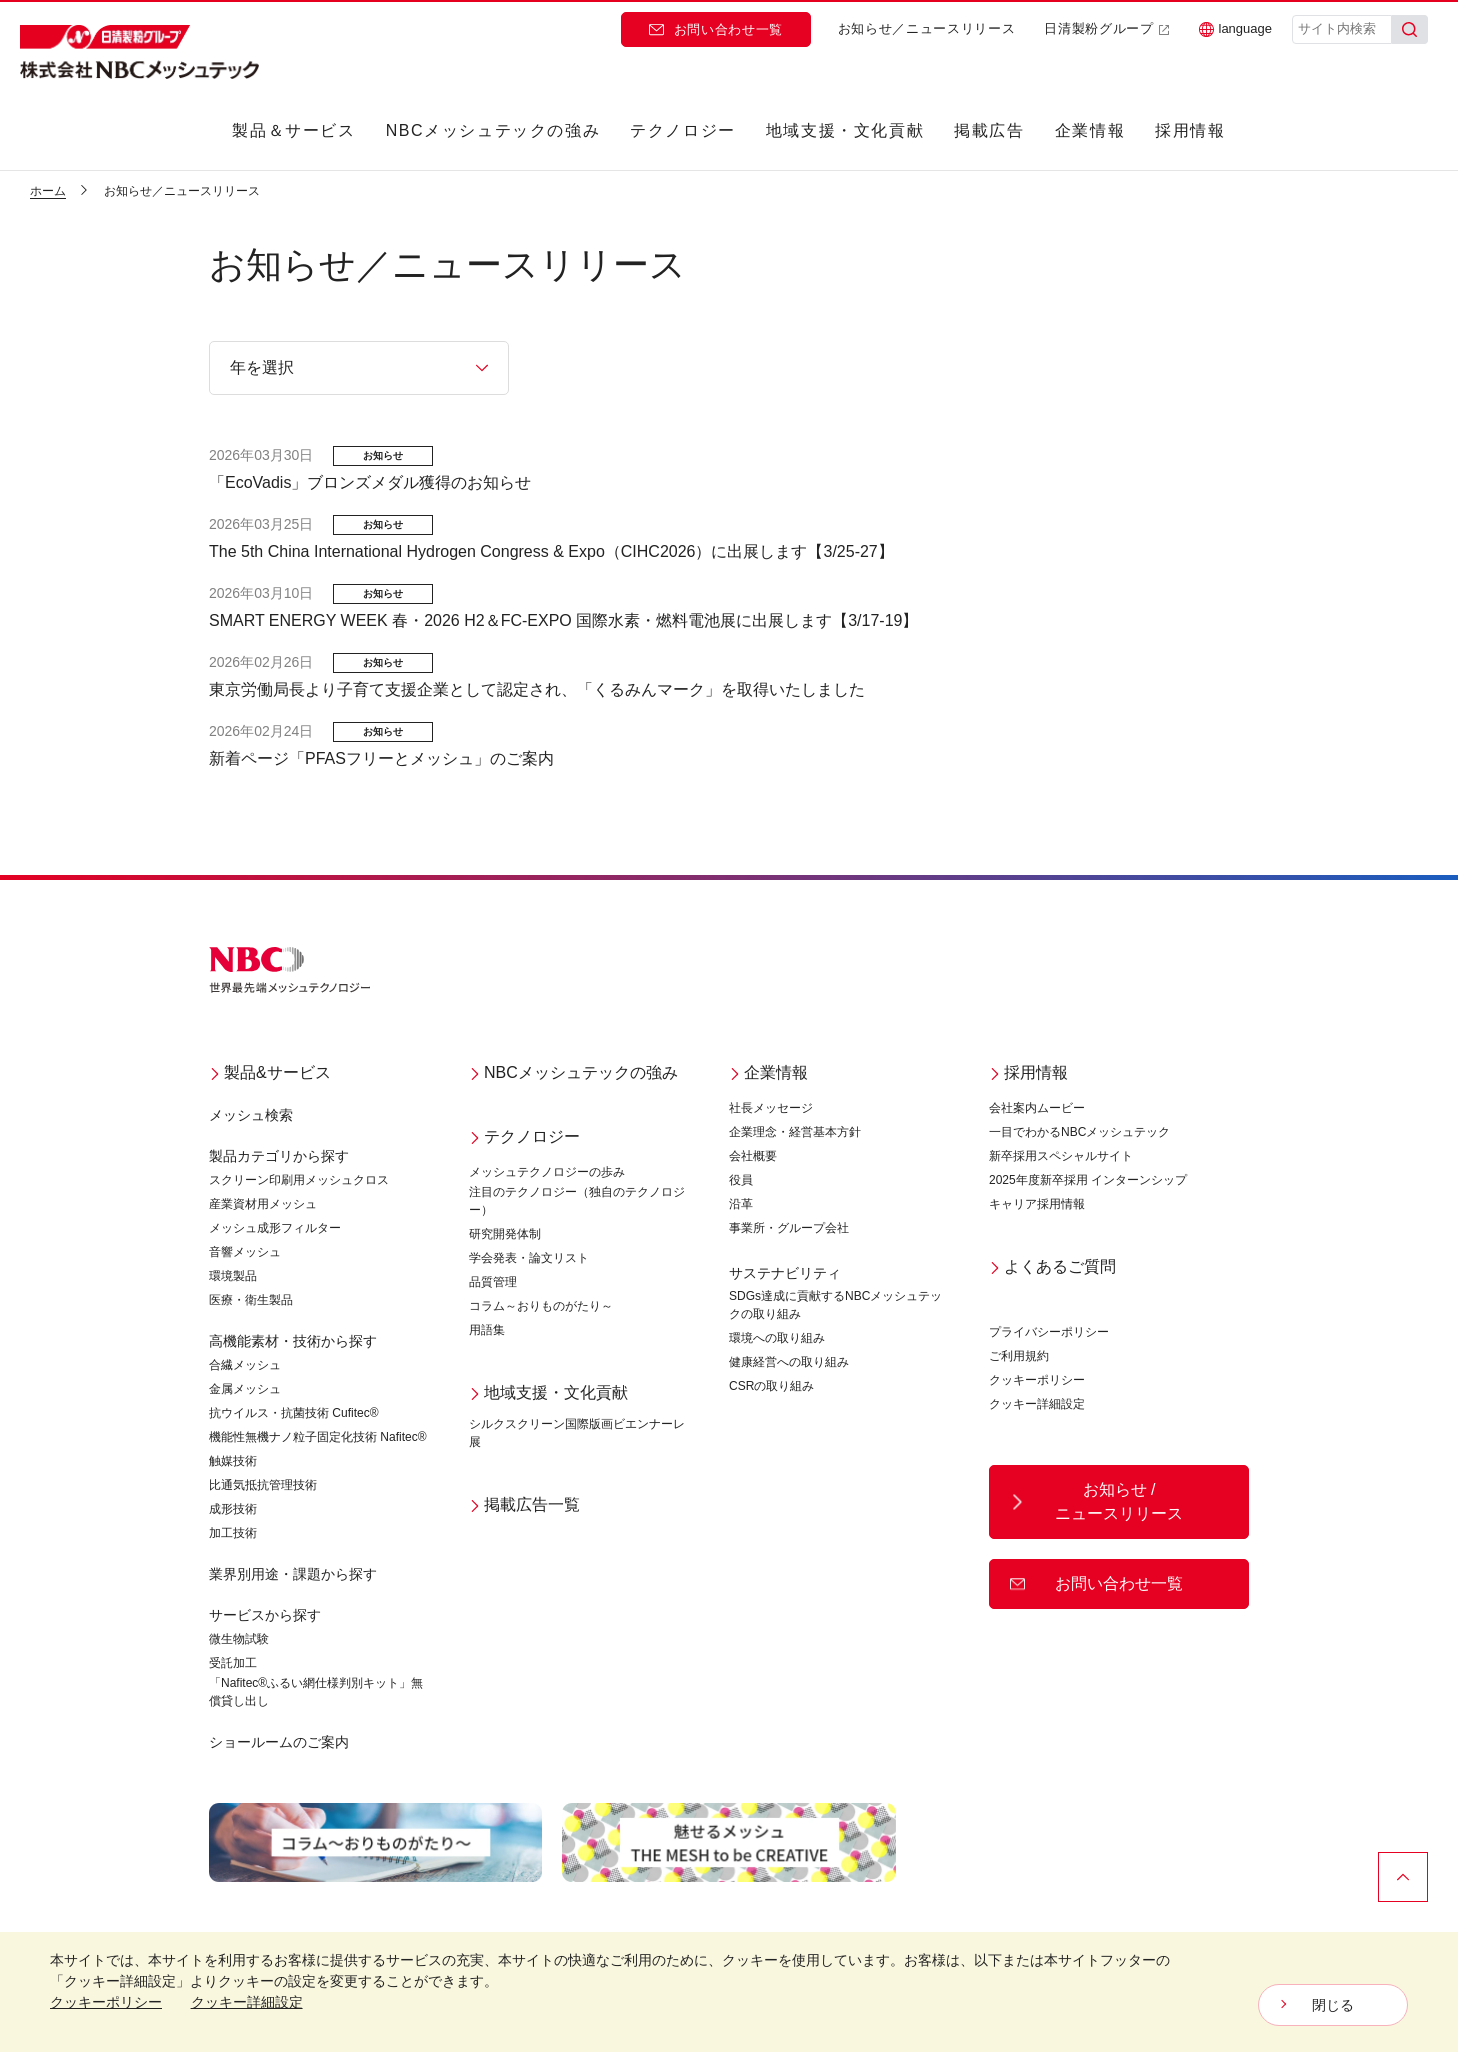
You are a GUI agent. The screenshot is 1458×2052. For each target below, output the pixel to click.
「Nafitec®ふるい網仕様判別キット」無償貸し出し (316, 1692)
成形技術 (233, 1509)
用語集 (487, 1330)
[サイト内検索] (1342, 29)
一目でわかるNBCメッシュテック (1079, 1132)
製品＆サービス (293, 130)
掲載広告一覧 (524, 1504)
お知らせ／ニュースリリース (926, 28)
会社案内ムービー (1037, 1108)
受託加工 (233, 1663)
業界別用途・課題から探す (293, 1574)
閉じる (1333, 2005)
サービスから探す (265, 1615)
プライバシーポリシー (1049, 1332)
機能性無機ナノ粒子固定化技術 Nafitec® (318, 1437)
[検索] (1410, 29)
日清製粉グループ (1106, 28)
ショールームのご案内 (279, 1742)
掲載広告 (989, 130)
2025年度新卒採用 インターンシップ (1088, 1180)
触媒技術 (233, 1461)
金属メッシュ (245, 1389)
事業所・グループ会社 (789, 1228)
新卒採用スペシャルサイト (1061, 1156)
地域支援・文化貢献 (845, 130)
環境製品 (233, 1276)
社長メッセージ (771, 1108)
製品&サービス (270, 1072)
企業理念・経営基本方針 (795, 1132)
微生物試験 (239, 1639)
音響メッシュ (245, 1252)
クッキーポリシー (1037, 1380)
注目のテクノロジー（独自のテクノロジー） (577, 1201)
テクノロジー (683, 130)
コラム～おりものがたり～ (541, 1306)
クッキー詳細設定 (1037, 1404)
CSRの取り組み (771, 1386)
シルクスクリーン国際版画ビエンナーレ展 (577, 1433)
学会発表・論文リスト (529, 1258)
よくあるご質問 (1052, 1266)
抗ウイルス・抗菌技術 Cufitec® (294, 1413)
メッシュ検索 (251, 1115)
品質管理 (493, 1282)
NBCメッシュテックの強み (493, 130)
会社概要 (753, 1156)
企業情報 (1090, 130)
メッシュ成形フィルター (275, 1228)
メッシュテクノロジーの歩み (547, 1172)
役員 (741, 1180)
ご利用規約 (1019, 1356)
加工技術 (233, 1533)
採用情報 (1190, 130)
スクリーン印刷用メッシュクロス (299, 1180)
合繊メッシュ (245, 1365)
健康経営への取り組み (789, 1362)
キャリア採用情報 (1037, 1204)
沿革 (741, 1204)
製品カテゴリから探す (279, 1156)
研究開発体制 (505, 1234)
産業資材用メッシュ (263, 1204)
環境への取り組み (777, 1338)
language (1236, 29)
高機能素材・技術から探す (293, 1341)
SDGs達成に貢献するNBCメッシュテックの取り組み (835, 1305)
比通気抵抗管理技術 (263, 1485)
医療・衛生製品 (251, 1300)
